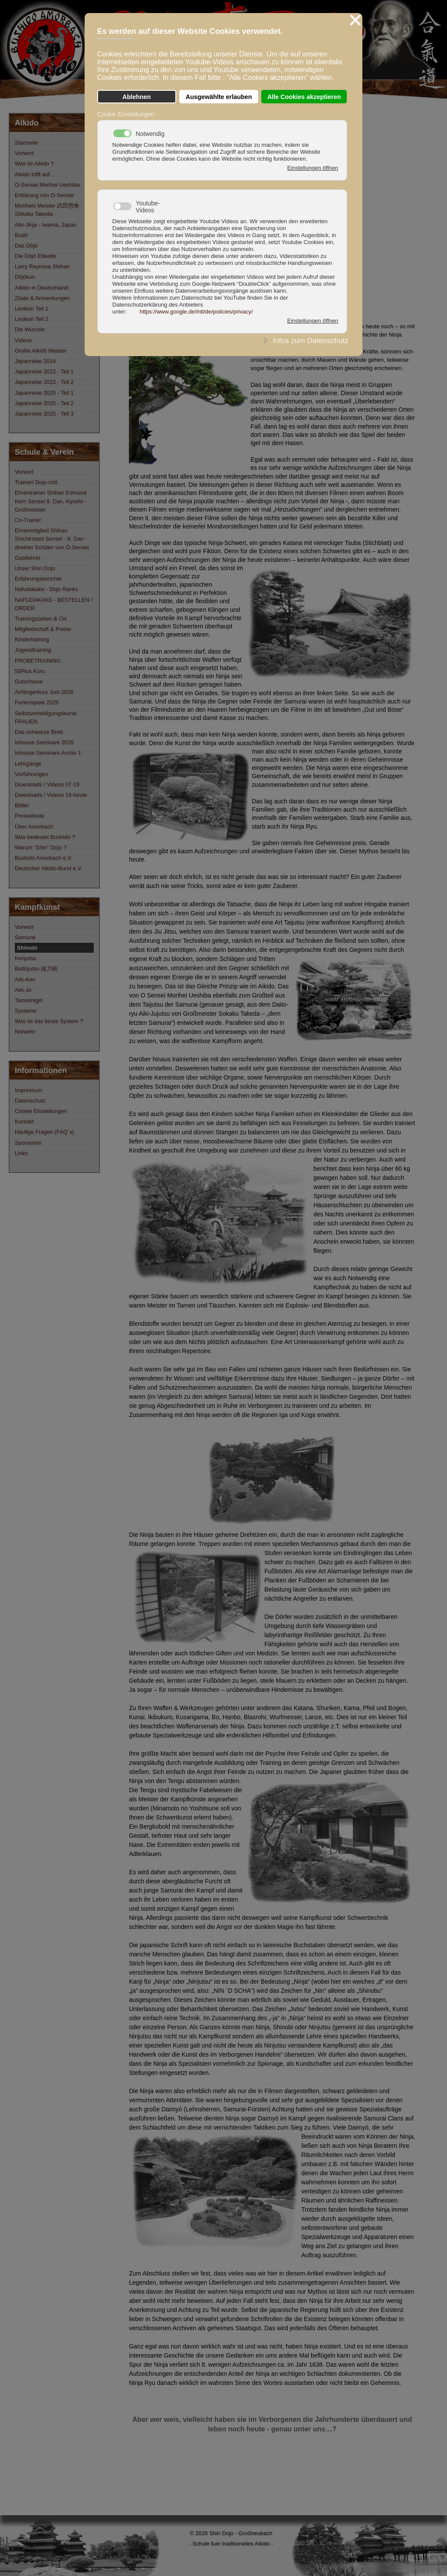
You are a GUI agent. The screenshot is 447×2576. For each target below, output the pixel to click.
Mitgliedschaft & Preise (43, 629)
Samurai (25, 937)
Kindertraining (32, 639)
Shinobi (27, 948)
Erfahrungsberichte (38, 578)
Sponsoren (28, 1142)
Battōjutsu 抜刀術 (36, 968)
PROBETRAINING (38, 660)
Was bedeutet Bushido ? (45, 837)
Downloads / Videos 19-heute (51, 795)
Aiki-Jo (23, 990)
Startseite (26, 142)
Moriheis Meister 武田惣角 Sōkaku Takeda (47, 209)
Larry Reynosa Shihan (42, 266)
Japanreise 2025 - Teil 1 (44, 393)
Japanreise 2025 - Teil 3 (44, 413)
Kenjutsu (25, 958)
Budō (21, 235)
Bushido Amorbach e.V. (43, 858)
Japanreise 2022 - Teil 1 (44, 371)
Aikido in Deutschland (41, 287)
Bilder (22, 805)
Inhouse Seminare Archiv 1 (48, 753)
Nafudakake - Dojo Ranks (46, 589)
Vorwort (24, 153)
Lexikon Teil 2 (31, 319)
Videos (23, 340)
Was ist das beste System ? (49, 1021)
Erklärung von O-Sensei (44, 195)
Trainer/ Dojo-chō (36, 482)
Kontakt (24, 1121)
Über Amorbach (34, 826)
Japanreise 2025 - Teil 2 (44, 403)
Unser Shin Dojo (35, 568)
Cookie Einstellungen (41, 1111)
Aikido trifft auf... (35, 174)
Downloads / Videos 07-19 (47, 784)
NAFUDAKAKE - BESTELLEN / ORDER (53, 604)
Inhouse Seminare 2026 (44, 742)
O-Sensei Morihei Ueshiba (47, 185)
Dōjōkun (25, 277)
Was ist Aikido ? (34, 163)
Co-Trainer (28, 520)
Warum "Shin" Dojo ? (41, 847)
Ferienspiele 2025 (37, 702)
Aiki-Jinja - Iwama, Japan (45, 224)
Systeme (25, 1010)
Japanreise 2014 (35, 361)
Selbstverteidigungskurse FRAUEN (46, 717)
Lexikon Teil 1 (31, 308)
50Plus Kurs (30, 671)
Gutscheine (29, 681)
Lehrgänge (28, 763)
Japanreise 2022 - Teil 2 (44, 382)
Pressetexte (29, 815)
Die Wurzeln (30, 329)
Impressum (28, 1090)
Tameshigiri (29, 1000)
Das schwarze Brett (39, 732)
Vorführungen (31, 774)
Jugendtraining (33, 650)
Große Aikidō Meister (40, 350)
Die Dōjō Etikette (35, 256)
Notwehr (25, 1031)
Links (21, 1153)
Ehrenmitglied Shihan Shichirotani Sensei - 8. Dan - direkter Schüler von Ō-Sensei (52, 538)
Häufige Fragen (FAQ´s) (44, 1132)
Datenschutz (30, 1100)
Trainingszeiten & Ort (41, 618)
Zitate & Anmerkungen (42, 298)
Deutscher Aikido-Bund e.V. (48, 868)
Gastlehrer (28, 558)
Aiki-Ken (25, 979)
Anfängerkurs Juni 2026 (44, 692)
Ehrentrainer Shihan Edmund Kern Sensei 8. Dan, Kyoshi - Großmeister (50, 500)
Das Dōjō (26, 245)
